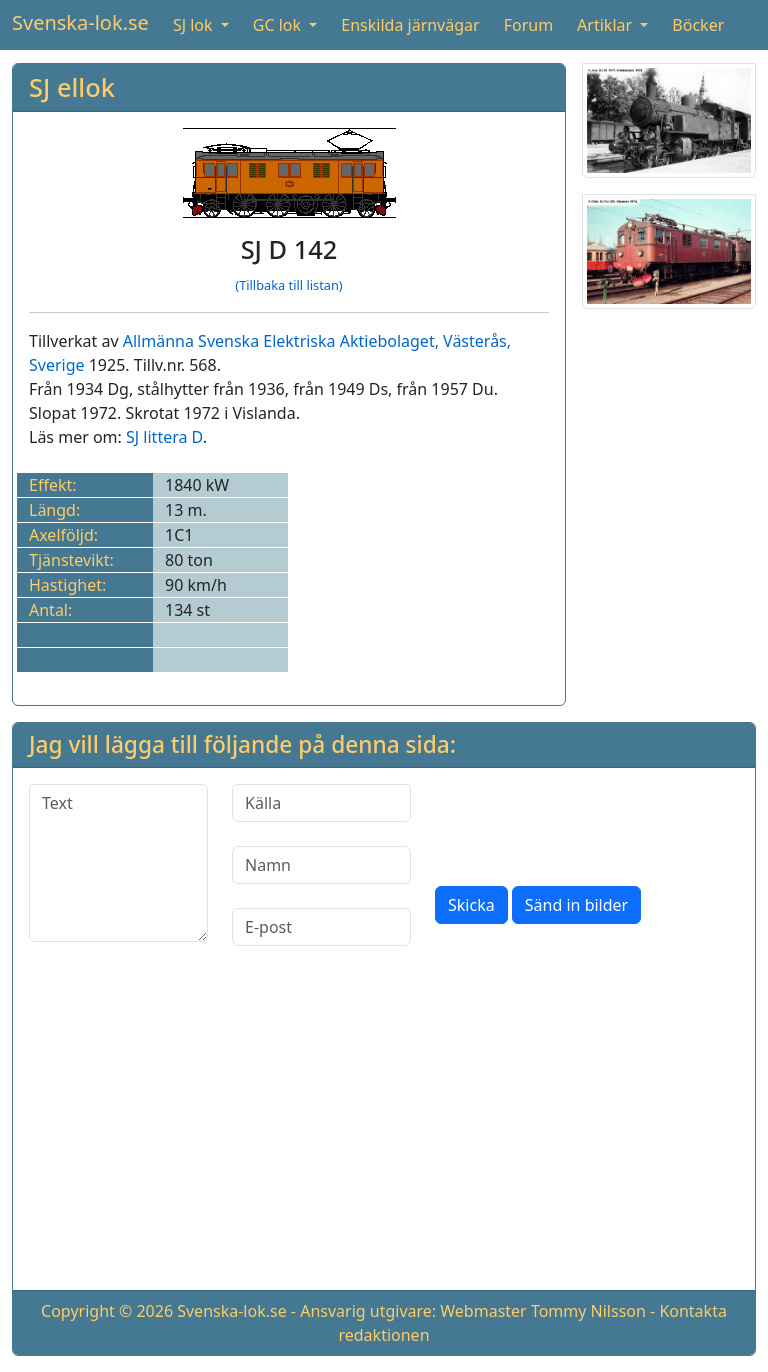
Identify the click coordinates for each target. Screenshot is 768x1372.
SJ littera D (164, 437)
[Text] (118, 863)
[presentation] (587, 823)
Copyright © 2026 (107, 1311)
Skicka (471, 905)
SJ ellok (72, 87)
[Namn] (321, 865)
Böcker (698, 25)
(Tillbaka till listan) (288, 285)
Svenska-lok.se (80, 22)
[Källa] (321, 803)
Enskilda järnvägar (410, 25)
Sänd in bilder (576, 905)
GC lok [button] (279, 25)
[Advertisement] (384, 1134)
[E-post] (321, 927)
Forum (528, 25)
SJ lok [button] (195, 25)
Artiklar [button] (606, 25)
